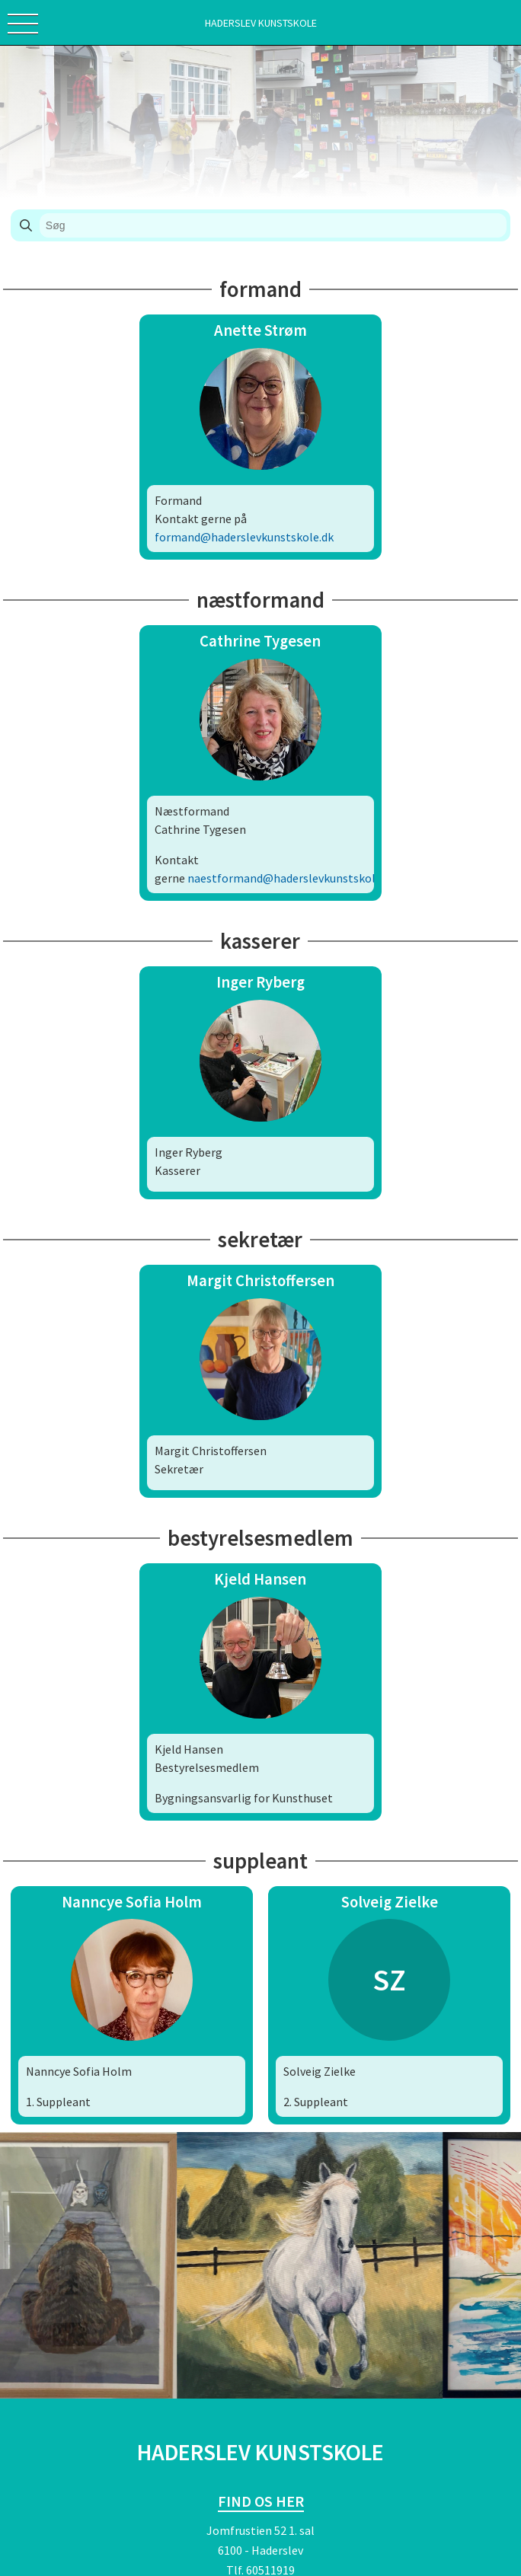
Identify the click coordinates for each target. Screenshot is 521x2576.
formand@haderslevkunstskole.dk (244, 536)
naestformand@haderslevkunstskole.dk (291, 878)
